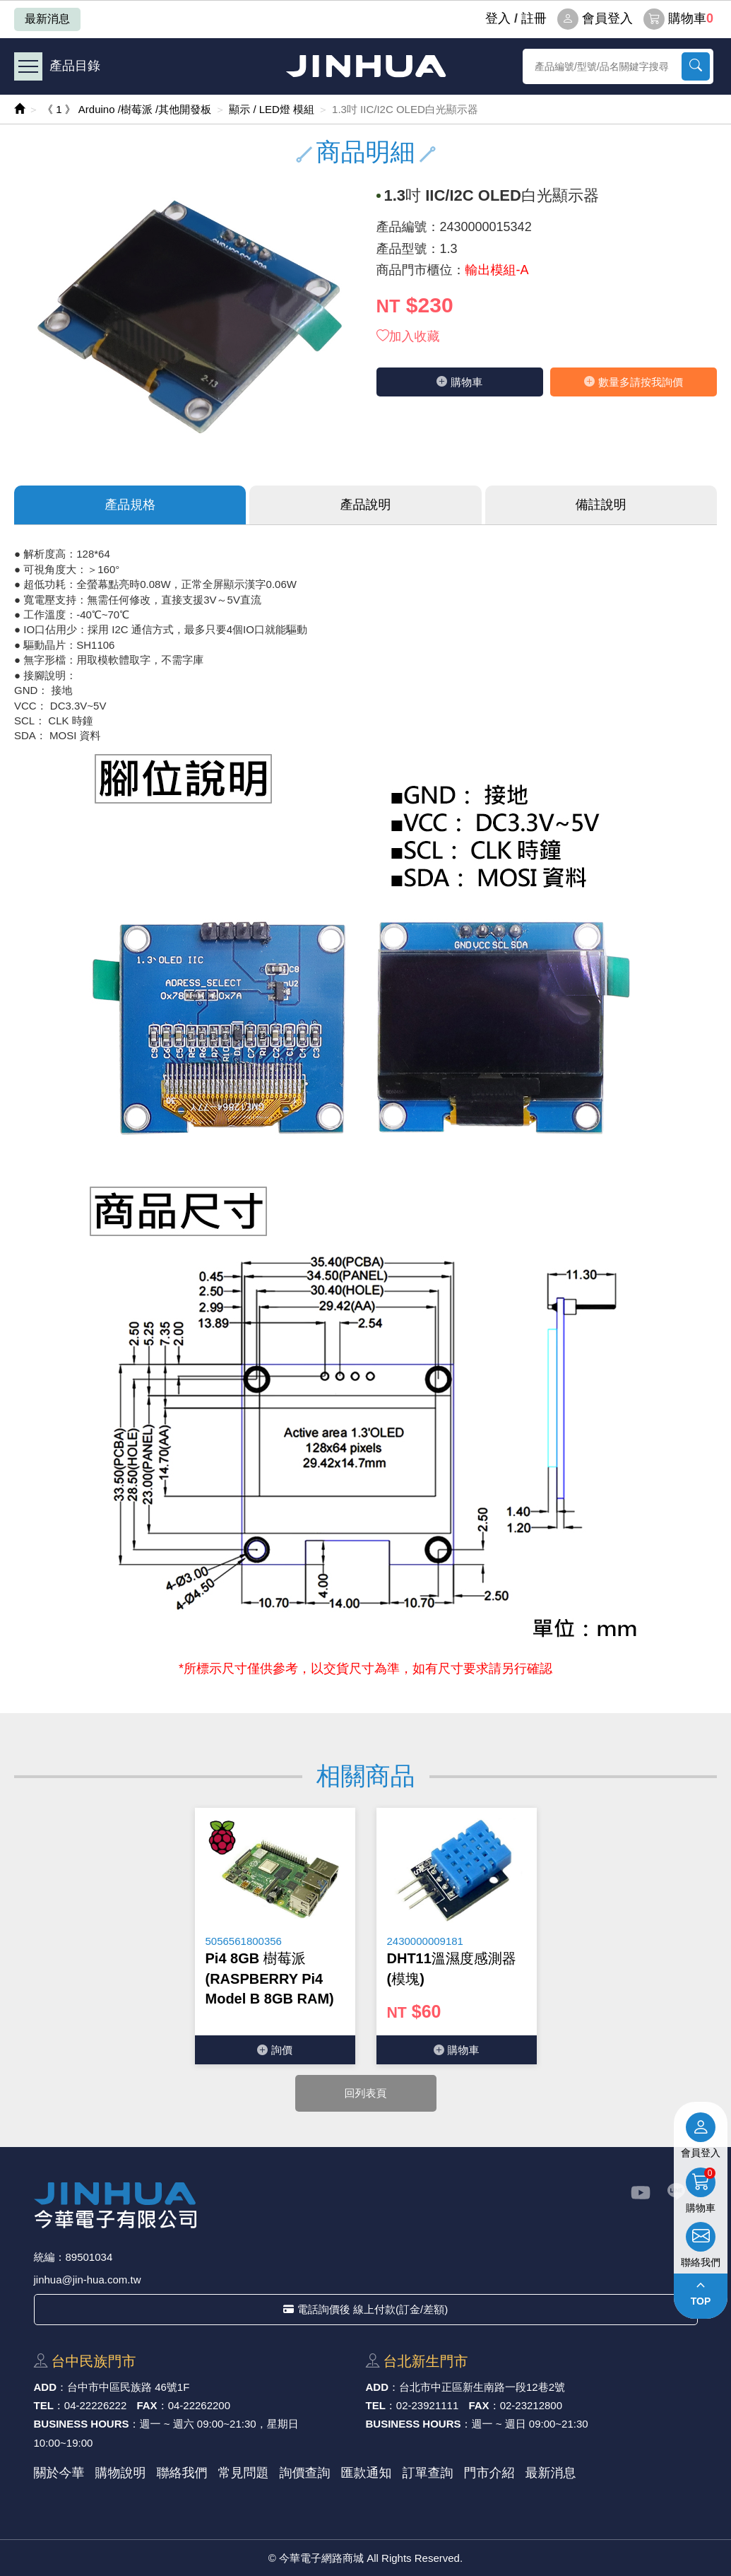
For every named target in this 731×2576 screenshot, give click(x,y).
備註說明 (601, 505)
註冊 (534, 18)
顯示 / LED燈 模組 (271, 109)
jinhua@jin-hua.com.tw (87, 2280)
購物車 (678, 19)
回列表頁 (366, 2093)
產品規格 (130, 505)
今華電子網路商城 (366, 66)
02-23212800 (531, 2405)
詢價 (274, 2050)
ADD (45, 2387)
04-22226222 (95, 2405)
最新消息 (47, 19)
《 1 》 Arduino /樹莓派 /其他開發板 (126, 109)
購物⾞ (459, 382)
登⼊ (498, 18)
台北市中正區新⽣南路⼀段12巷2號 (482, 2387)
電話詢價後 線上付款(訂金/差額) (365, 2309)
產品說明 (365, 505)
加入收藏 (408, 336)
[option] (275, 1936)
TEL (44, 2405)
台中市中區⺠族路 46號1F (128, 2387)
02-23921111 (427, 2405)
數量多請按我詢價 (633, 382)
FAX (146, 2405)
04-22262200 (199, 2405)
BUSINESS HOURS (81, 2424)
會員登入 (595, 19)
